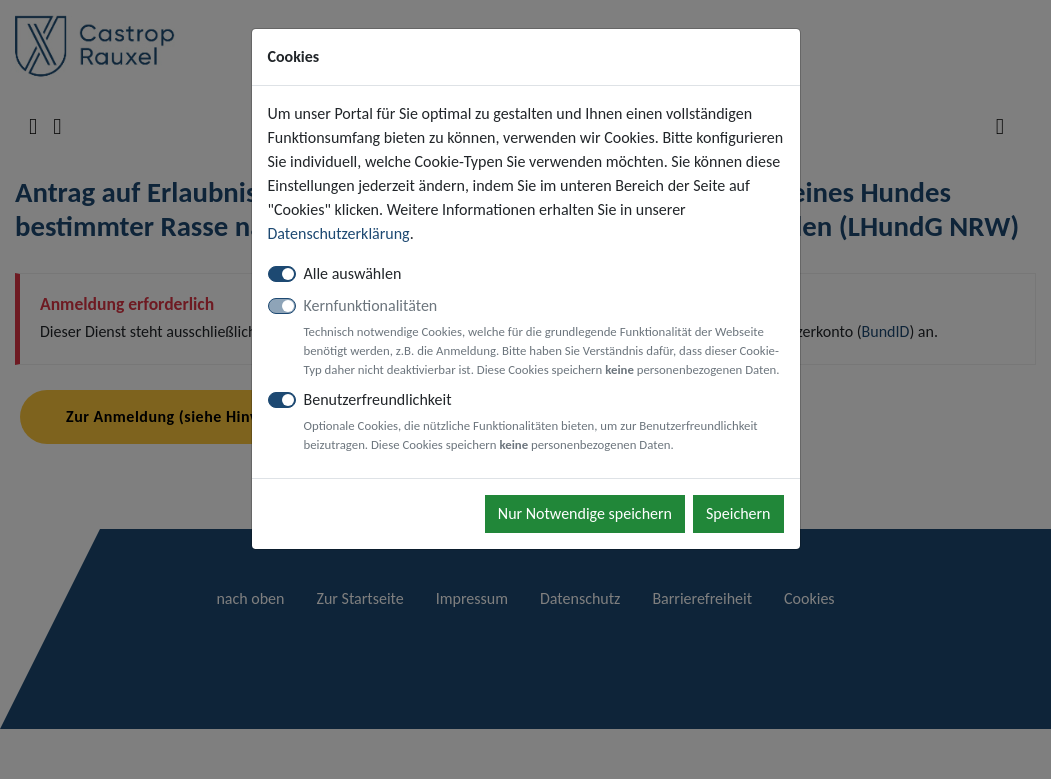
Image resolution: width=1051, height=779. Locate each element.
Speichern (738, 513)
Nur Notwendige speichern (585, 513)
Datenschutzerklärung (339, 233)
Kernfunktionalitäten (544, 338)
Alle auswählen (353, 273)
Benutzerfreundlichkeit (544, 422)
